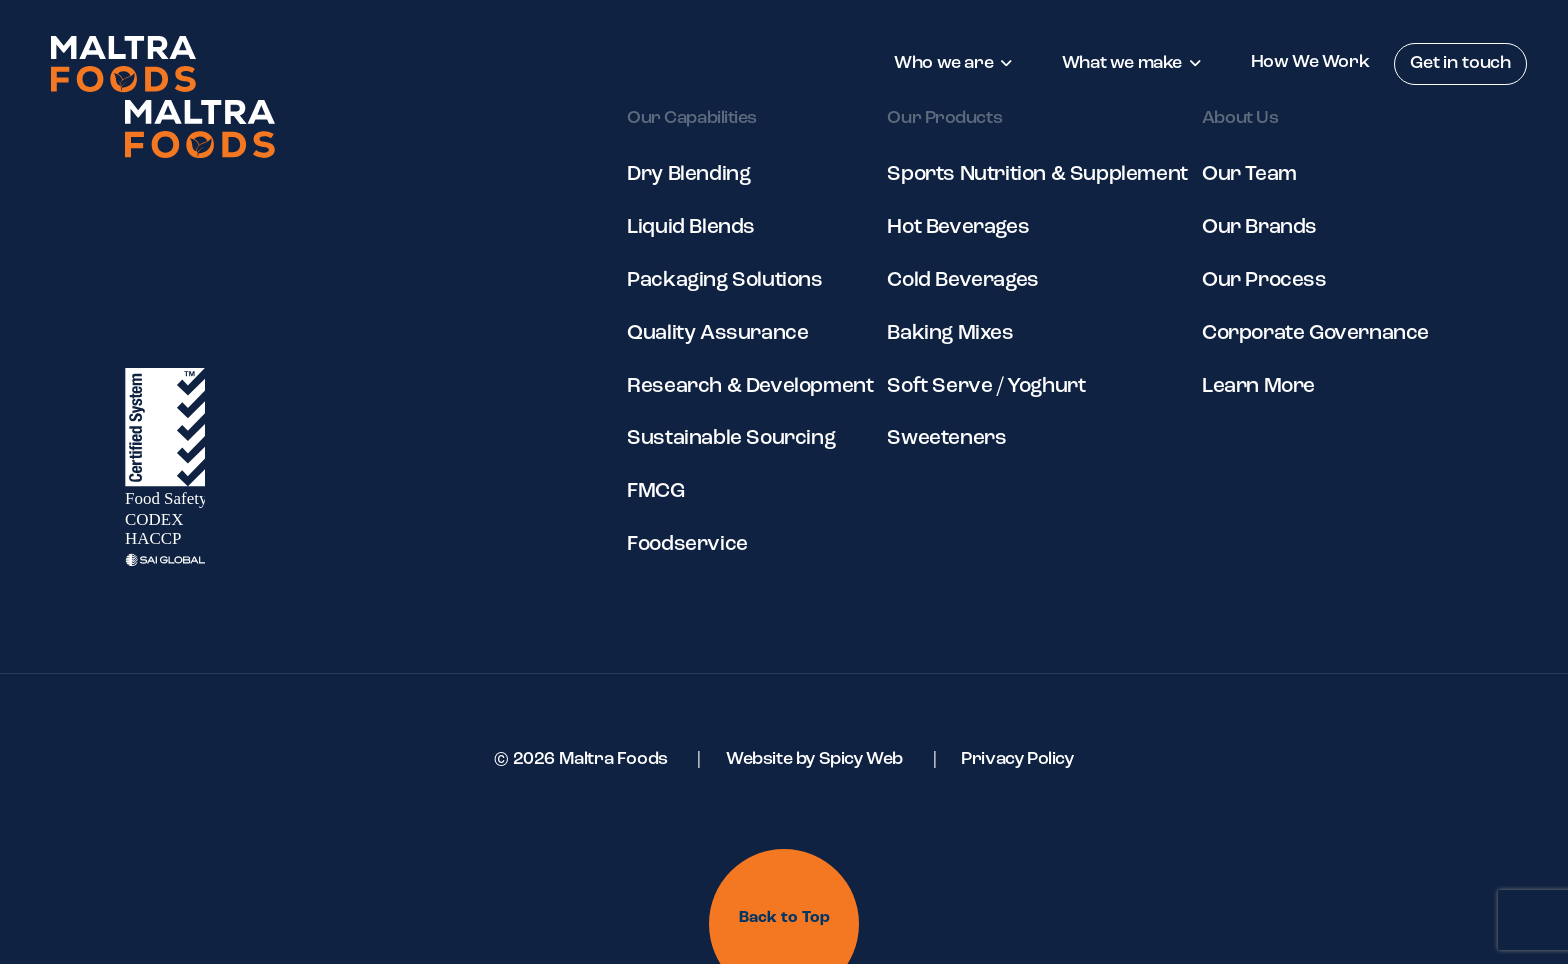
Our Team (1249, 174)
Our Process (1264, 280)
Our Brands (1259, 227)
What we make (1122, 63)
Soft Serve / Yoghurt (986, 386)
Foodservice (687, 544)
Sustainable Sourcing (731, 438)
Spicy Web (861, 760)
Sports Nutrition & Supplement (1037, 174)
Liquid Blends (691, 227)
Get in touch (1460, 63)
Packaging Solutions (724, 280)
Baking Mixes (950, 333)
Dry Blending (688, 174)
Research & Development (750, 386)
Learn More (1258, 386)
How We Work (1310, 62)
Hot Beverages (958, 227)
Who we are (943, 63)
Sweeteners (946, 438)
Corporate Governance (1315, 333)
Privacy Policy (1017, 760)
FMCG (655, 491)
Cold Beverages (962, 280)
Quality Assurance (717, 333)
